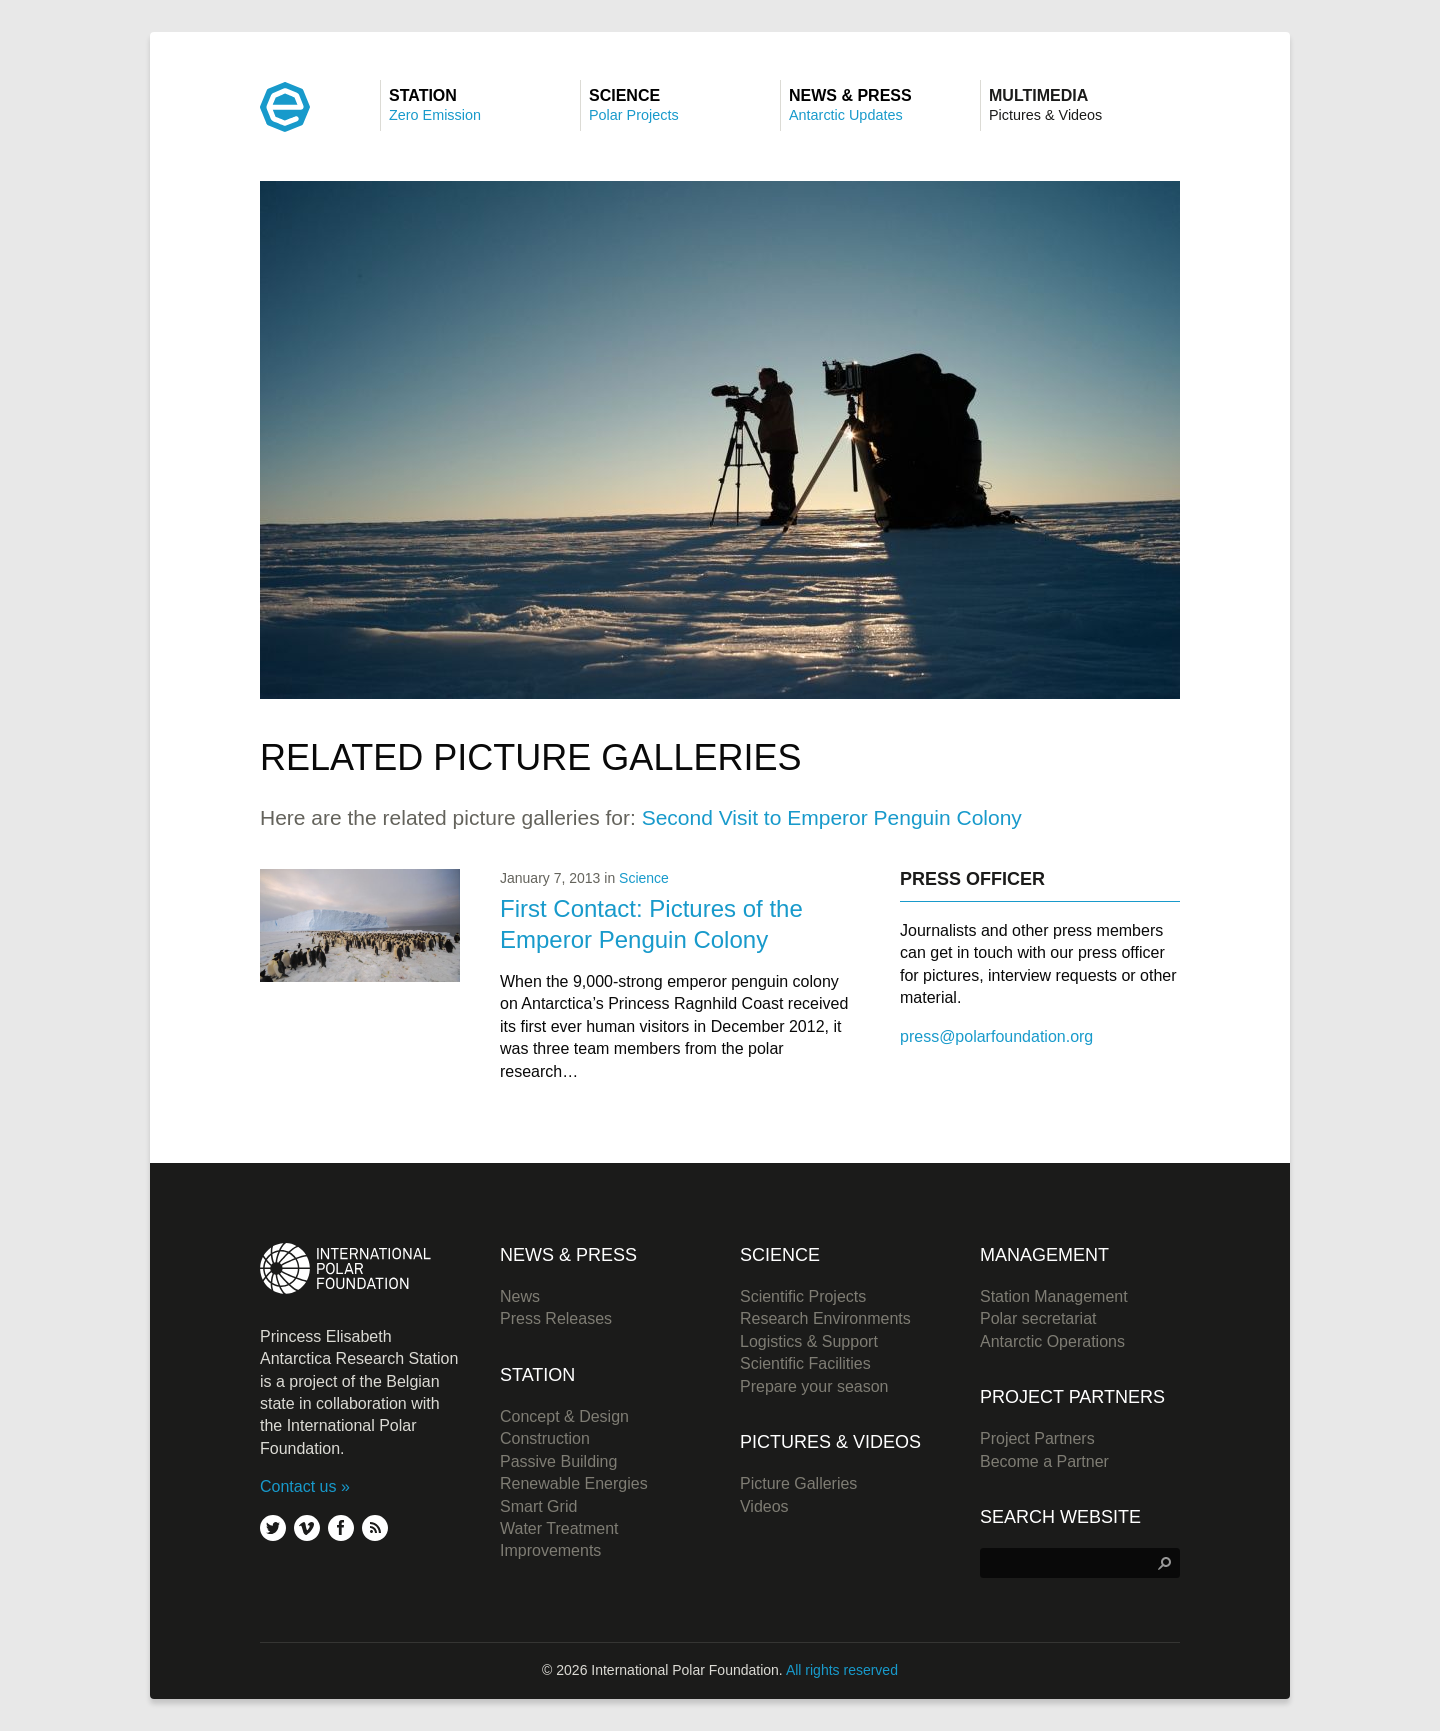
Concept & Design (564, 1416)
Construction (545, 1438)
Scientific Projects (803, 1296)
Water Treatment (559, 1528)
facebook (341, 1528)
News (520, 1296)
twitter (273, 1528)
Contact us (298, 1486)
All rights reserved (842, 1670)
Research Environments (825, 1318)
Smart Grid (538, 1506)
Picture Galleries (798, 1483)
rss (375, 1528)
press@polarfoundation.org (996, 1036)
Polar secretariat (1038, 1318)
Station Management (1054, 1296)
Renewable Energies (574, 1483)
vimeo (307, 1528)
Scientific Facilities (805, 1363)
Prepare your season (814, 1386)
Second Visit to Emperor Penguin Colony (832, 817)
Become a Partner (1044, 1461)
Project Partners (1037, 1438)
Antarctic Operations (1052, 1341)
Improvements (550, 1550)
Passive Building (558, 1461)
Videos (764, 1506)
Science (644, 878)
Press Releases (556, 1318)
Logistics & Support (809, 1341)
